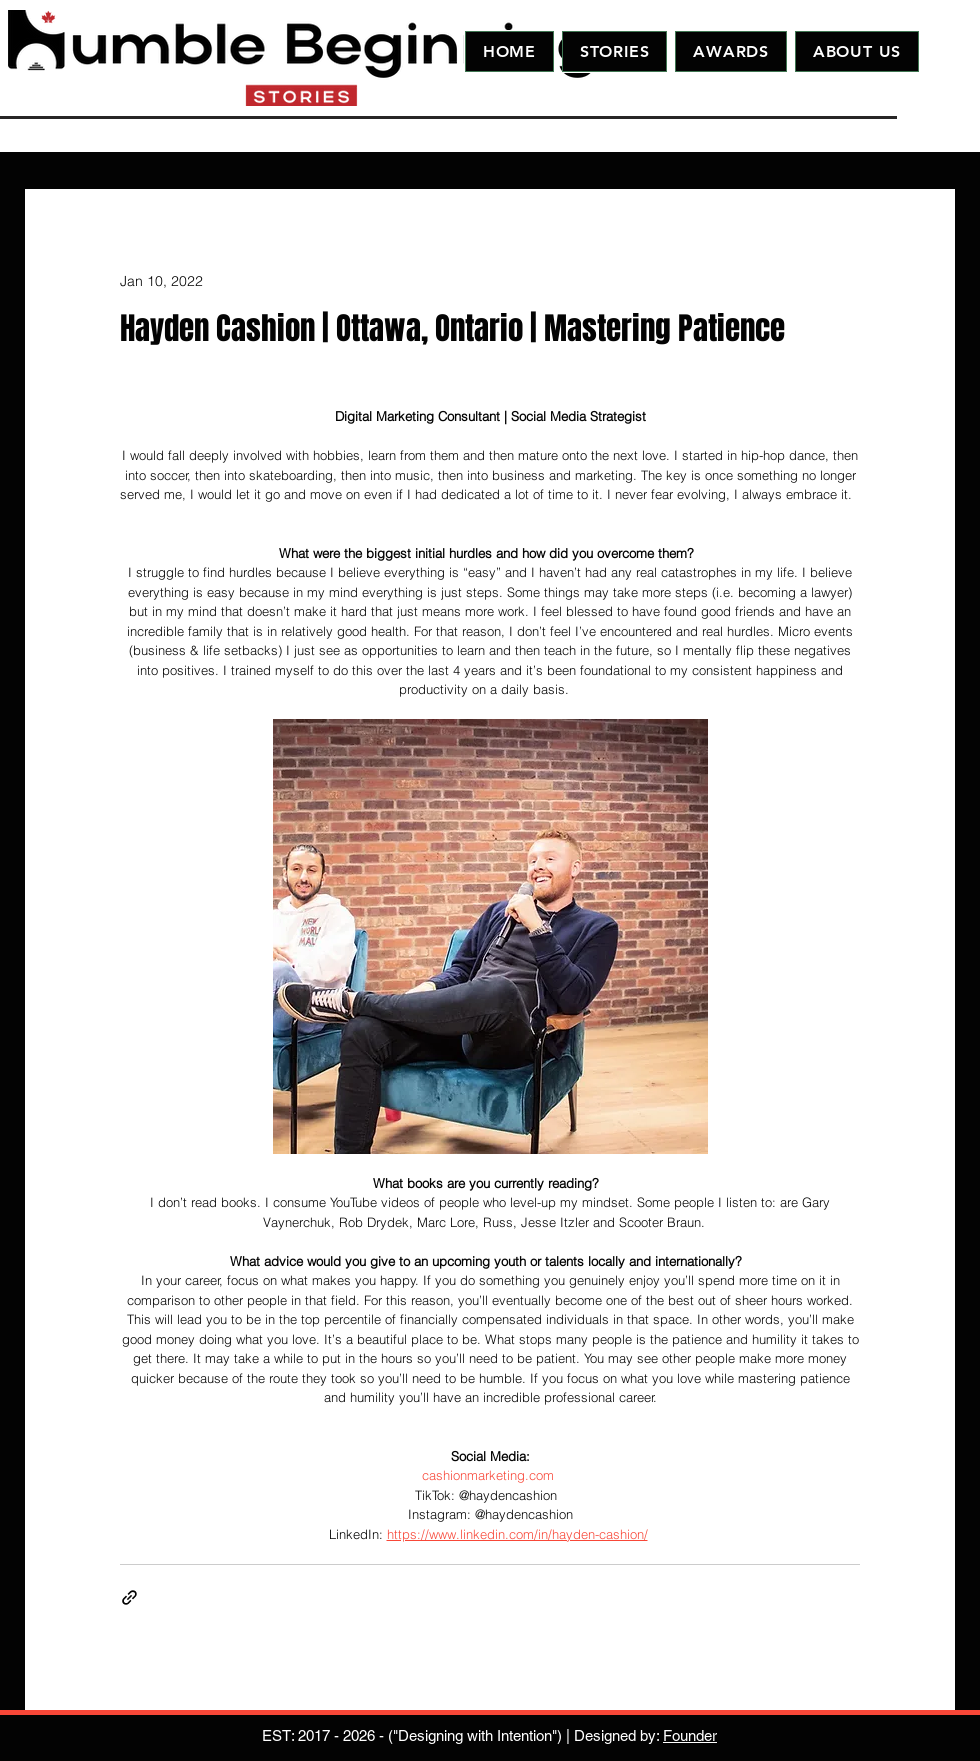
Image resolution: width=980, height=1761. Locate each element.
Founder (690, 1735)
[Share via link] (129, 1597)
